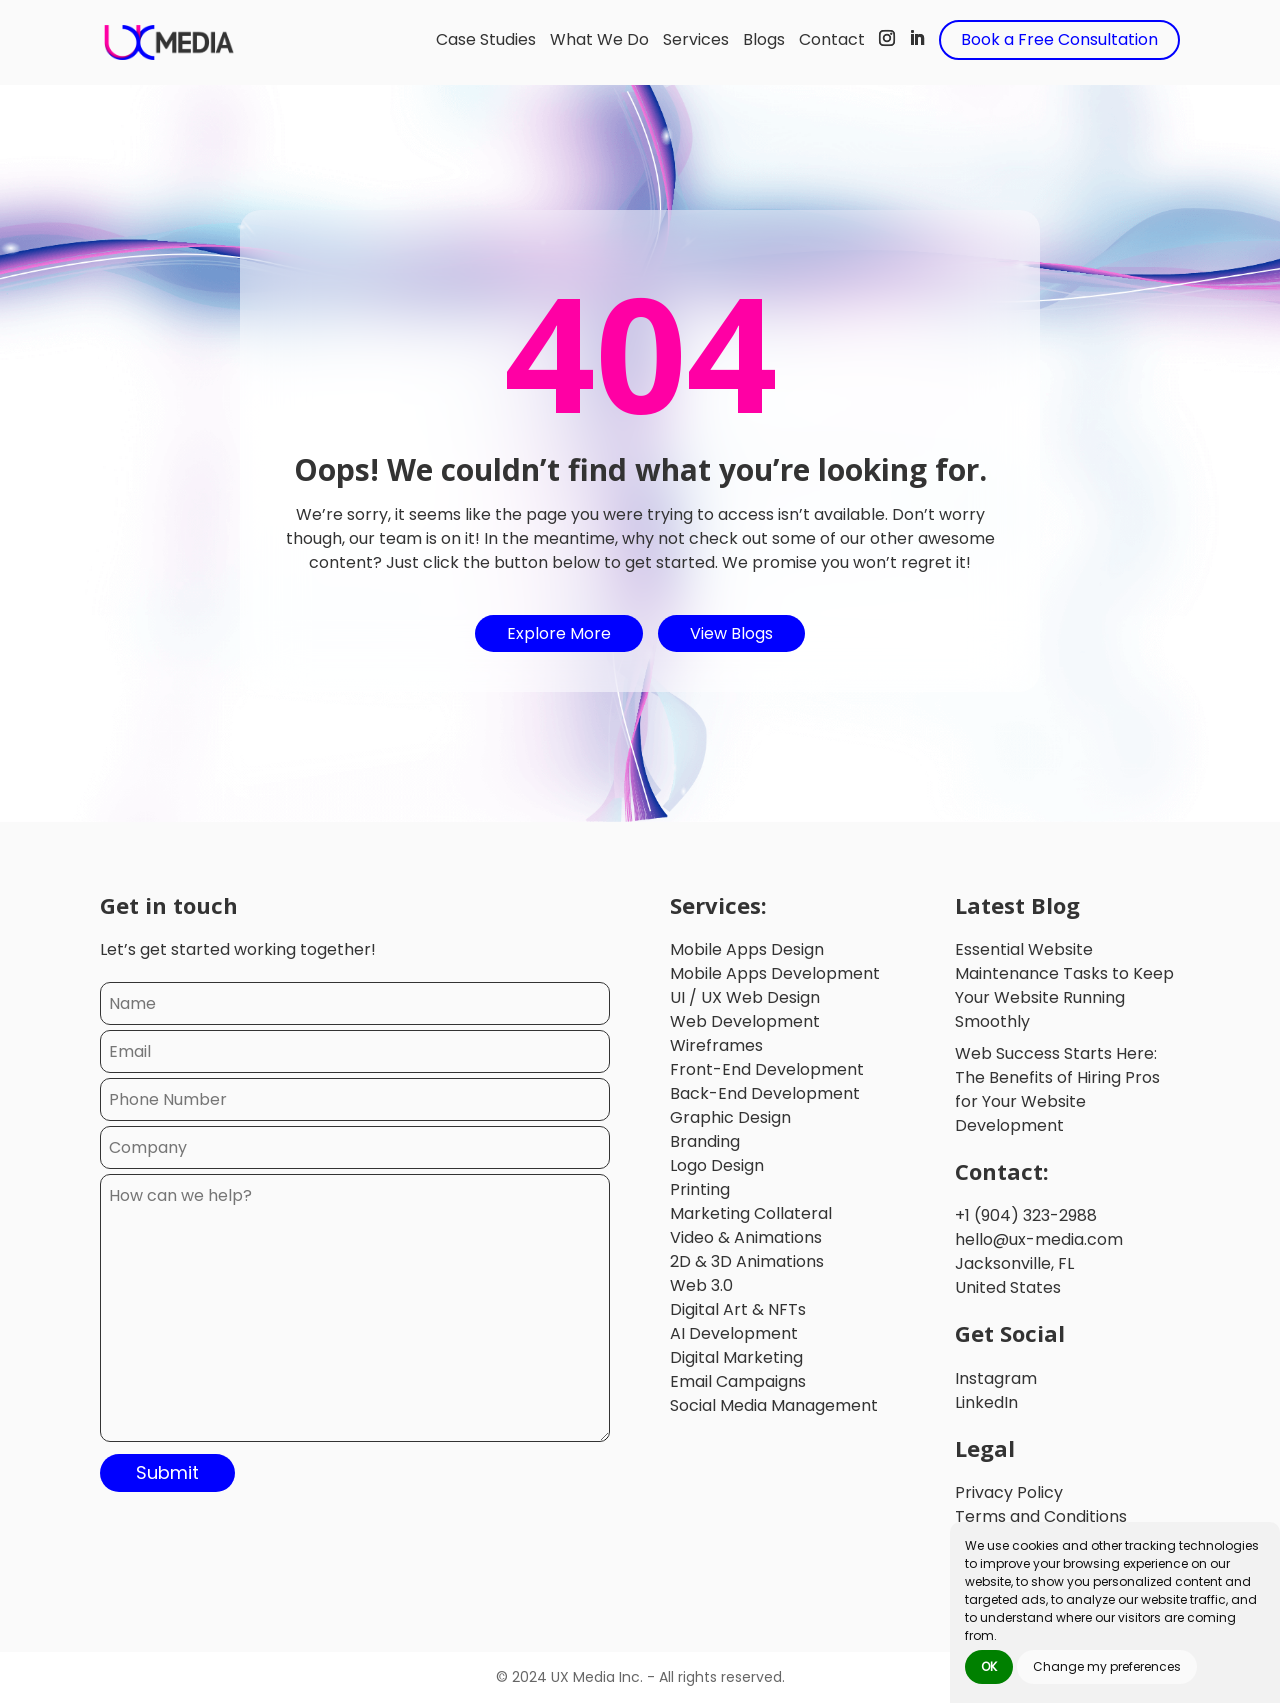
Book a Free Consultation (1059, 39)
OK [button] (989, 1666)
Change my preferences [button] (1107, 1666)
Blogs (764, 39)
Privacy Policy (1009, 1492)
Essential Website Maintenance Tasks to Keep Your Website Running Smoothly (1064, 985)
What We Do (599, 39)
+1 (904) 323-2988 (1026, 1215)
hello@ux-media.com (1039, 1239)
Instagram (996, 1378)
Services (696, 39)
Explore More (559, 633)
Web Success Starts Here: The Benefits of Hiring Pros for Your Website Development (1057, 1089)
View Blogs (731, 633)
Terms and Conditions (1041, 1516)
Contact (832, 39)
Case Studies (486, 39)
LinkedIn (986, 1402)
